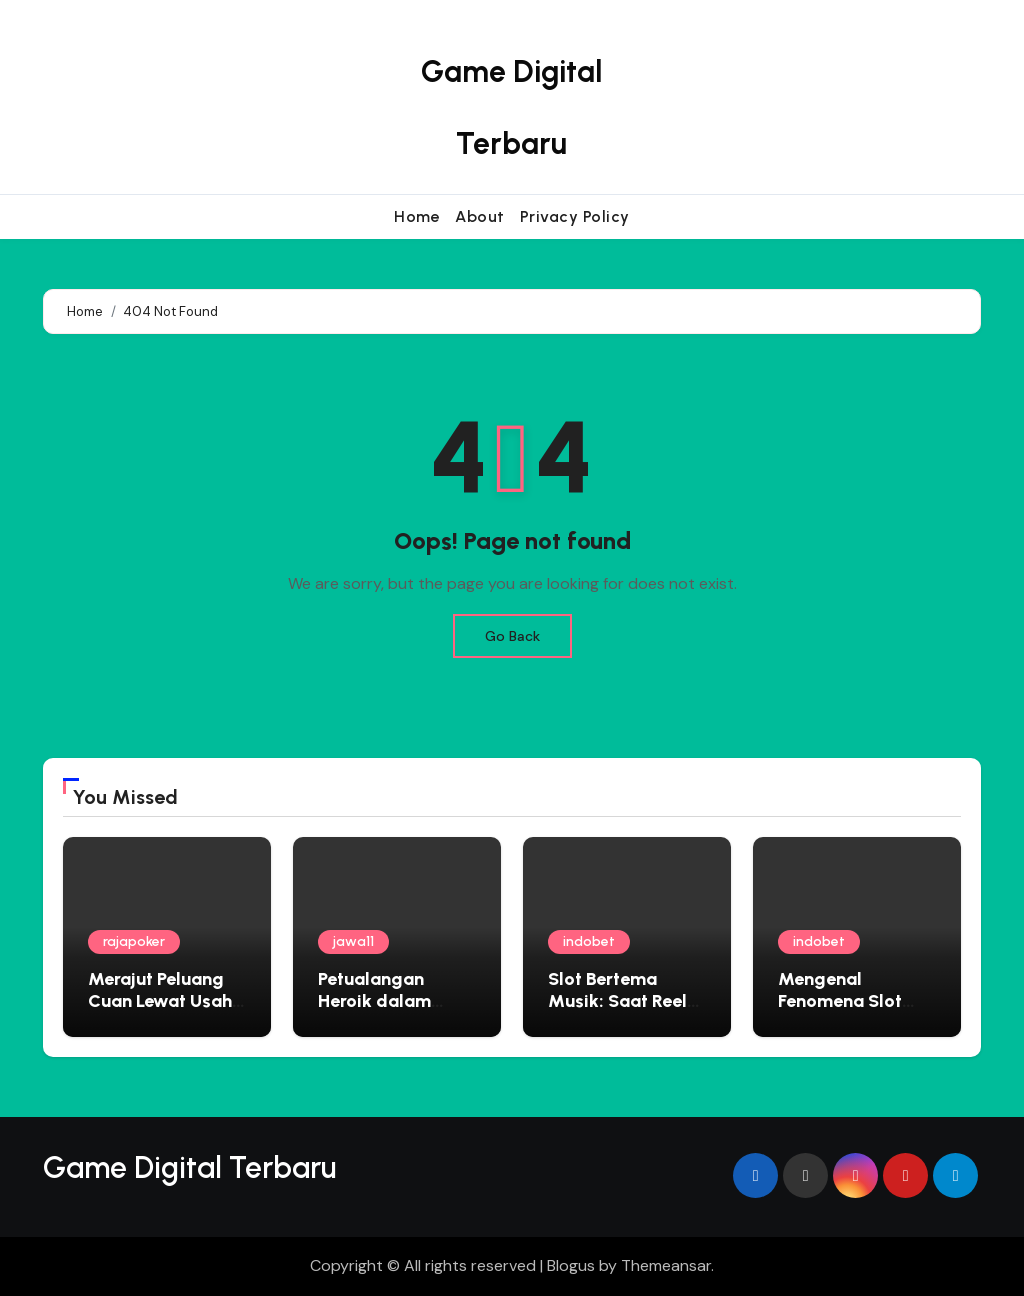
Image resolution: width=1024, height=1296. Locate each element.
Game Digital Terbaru (189, 1167)
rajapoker (134, 941)
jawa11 (353, 941)
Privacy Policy (575, 216)
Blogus (571, 1265)
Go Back (512, 636)
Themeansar (666, 1265)
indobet (589, 941)
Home (417, 216)
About (480, 216)
